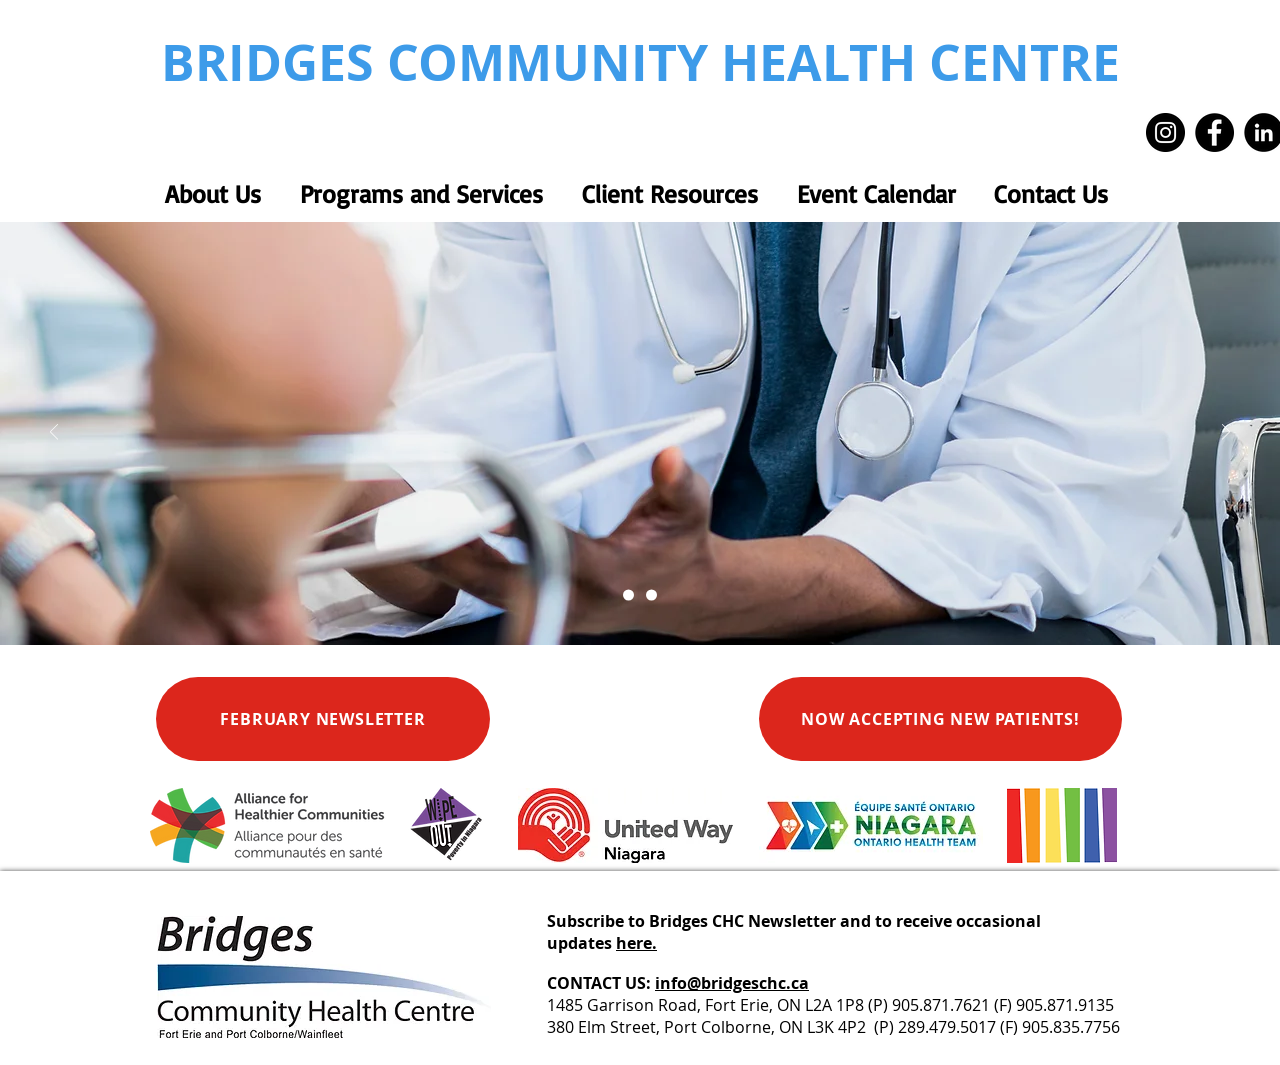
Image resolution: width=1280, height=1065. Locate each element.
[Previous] (54, 433)
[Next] (1226, 433)
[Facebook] (1214, 132)
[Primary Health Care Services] (628, 595)
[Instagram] (1165, 132)
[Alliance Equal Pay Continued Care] (651, 595)
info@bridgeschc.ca (732, 983)
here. (636, 943)
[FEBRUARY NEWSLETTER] (323, 719)
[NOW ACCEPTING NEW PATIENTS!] (940, 719)
